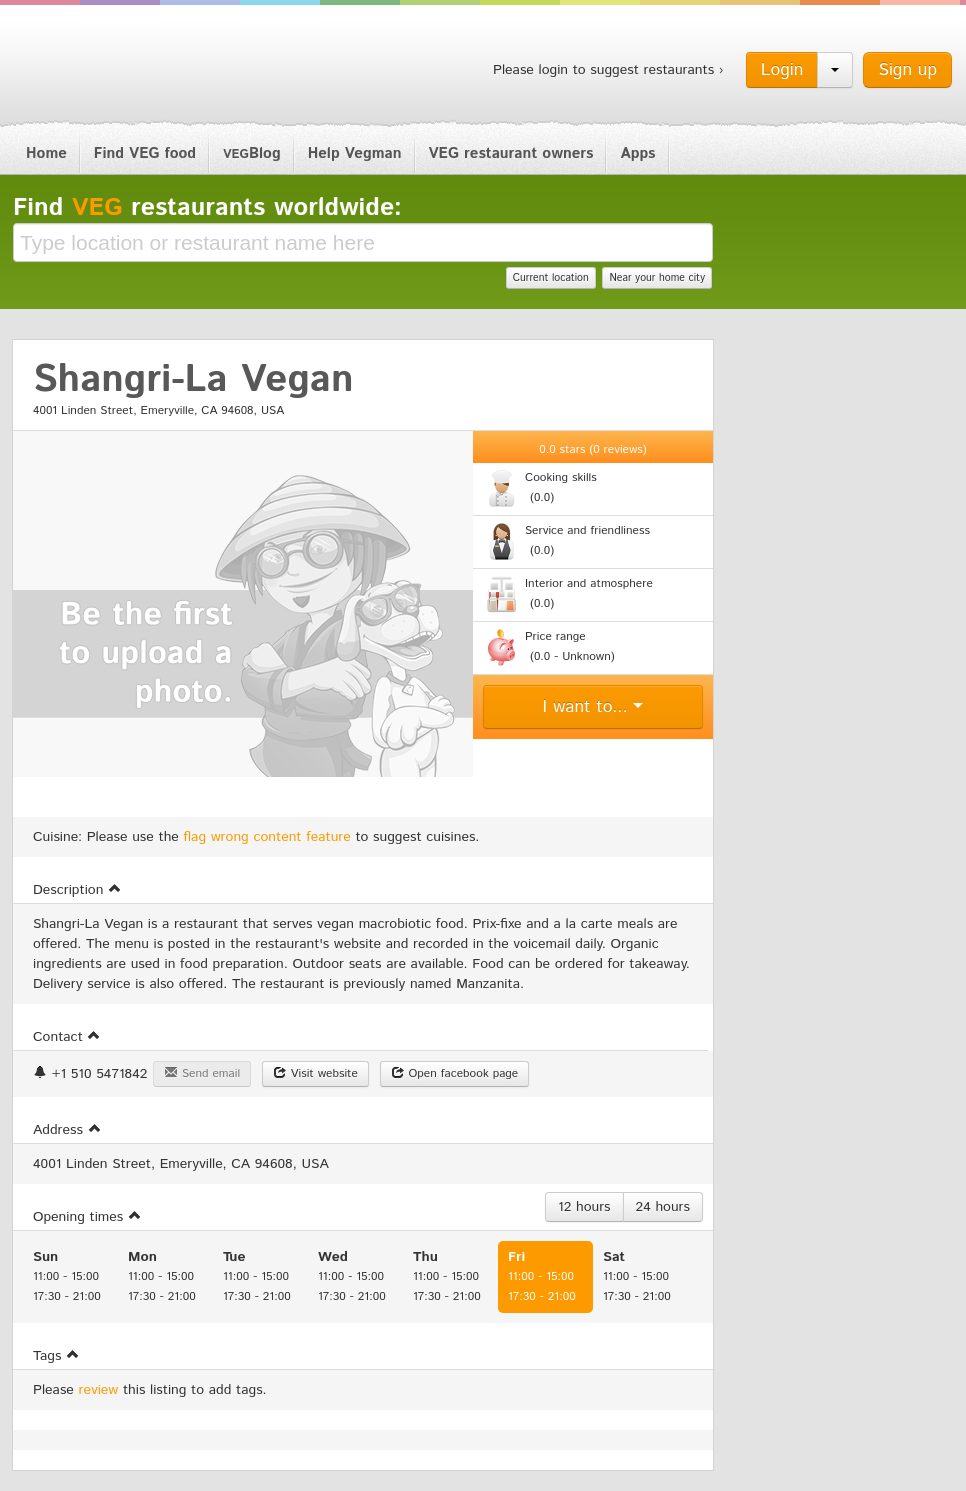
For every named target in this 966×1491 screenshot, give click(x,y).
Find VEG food (145, 153)
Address (67, 1130)
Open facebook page (455, 1073)
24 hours (663, 1207)
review (99, 1390)
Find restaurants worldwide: (207, 208)
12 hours (584, 1207)
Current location (551, 278)
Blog (252, 153)
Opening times (87, 1217)
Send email (202, 1073)
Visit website (315, 1073)
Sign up (907, 70)
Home (46, 153)
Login (782, 70)
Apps (637, 153)
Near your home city (657, 278)
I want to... (593, 707)
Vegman (137, 68)
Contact (67, 1037)
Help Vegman (355, 153)
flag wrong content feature (267, 837)
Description (77, 890)
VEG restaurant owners (511, 153)
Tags (56, 1356)
